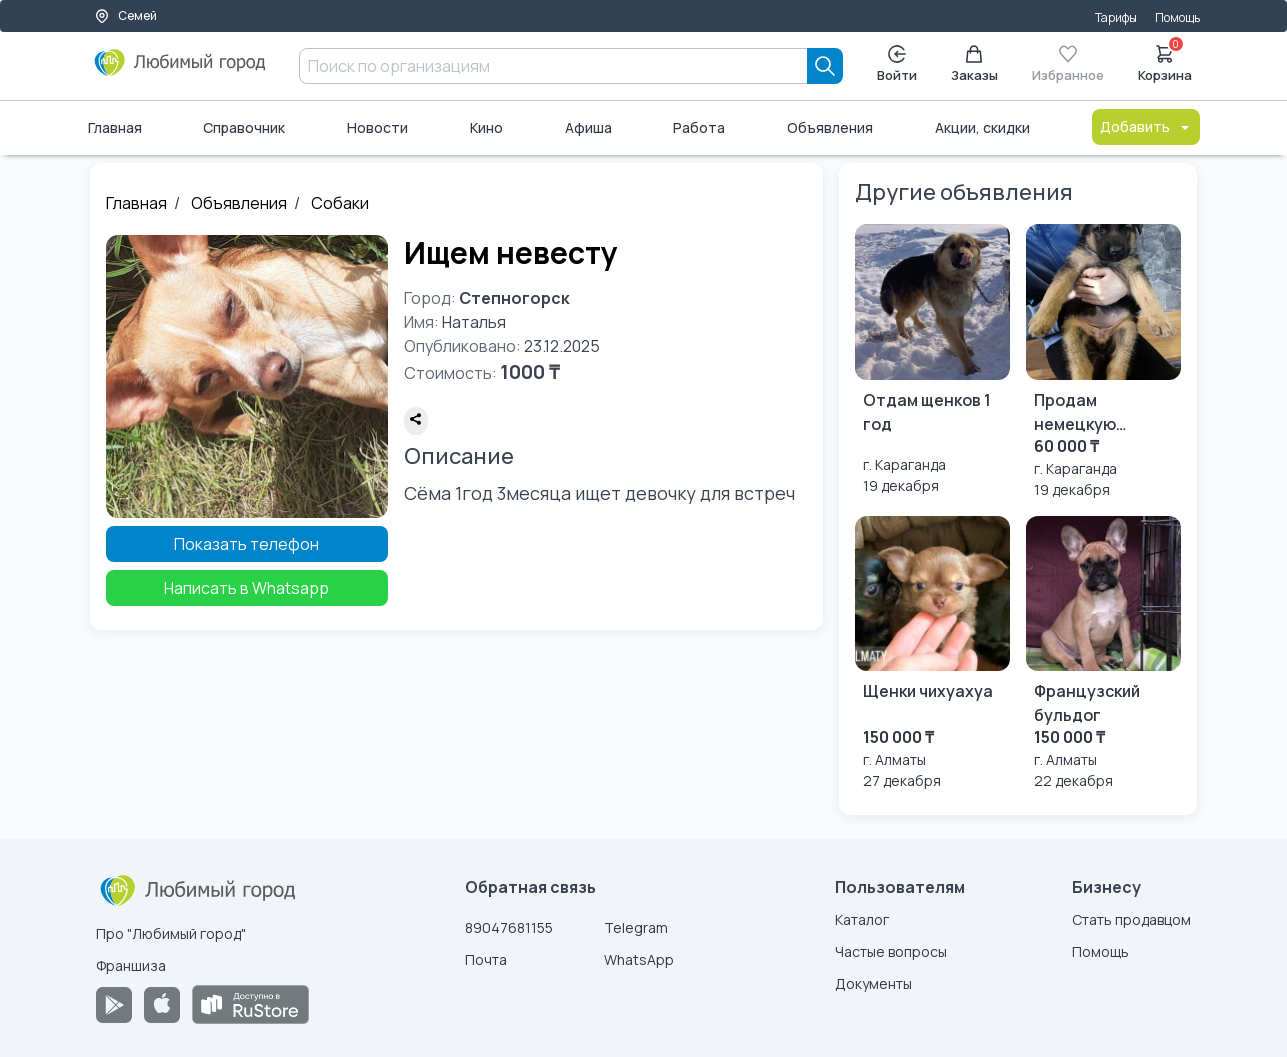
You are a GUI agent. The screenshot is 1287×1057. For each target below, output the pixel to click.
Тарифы (1116, 17)
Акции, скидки (982, 127)
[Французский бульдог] (1103, 653)
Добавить (1146, 126)
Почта (486, 959)
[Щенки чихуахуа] (932, 653)
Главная (115, 127)
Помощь (1177, 17)
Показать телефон (246, 544)
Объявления (830, 127)
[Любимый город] (180, 70)
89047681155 (509, 927)
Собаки (340, 203)
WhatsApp (639, 959)
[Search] (825, 66)
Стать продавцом (1131, 919)
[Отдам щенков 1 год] (932, 359)
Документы (873, 983)
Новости (377, 127)
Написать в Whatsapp (246, 588)
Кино (486, 127)
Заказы (974, 64)
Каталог (862, 919)
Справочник (244, 127)
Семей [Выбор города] (125, 15)
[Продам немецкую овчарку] (1103, 361)
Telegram (636, 927)
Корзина (1165, 62)
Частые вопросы (891, 951)
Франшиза (131, 965)
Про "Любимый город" (171, 933)
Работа (699, 127)
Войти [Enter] (897, 64)
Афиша (588, 127)
